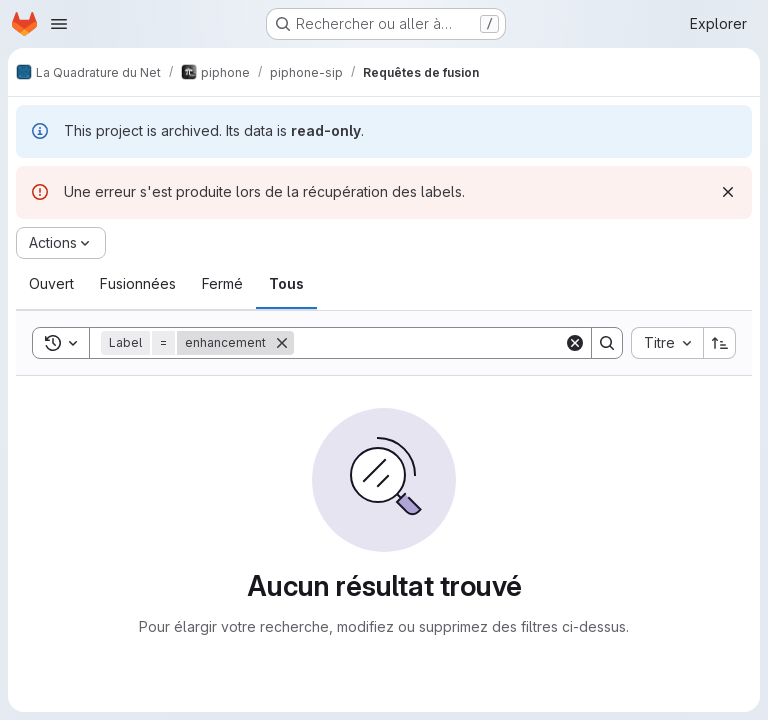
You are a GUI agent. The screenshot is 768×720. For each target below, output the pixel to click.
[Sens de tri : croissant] (720, 343)
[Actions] (61, 243)
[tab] (51, 284)
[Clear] (575, 343)
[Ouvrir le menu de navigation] (59, 24)
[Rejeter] (728, 192)
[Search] (429, 343)
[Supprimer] (282, 343)
